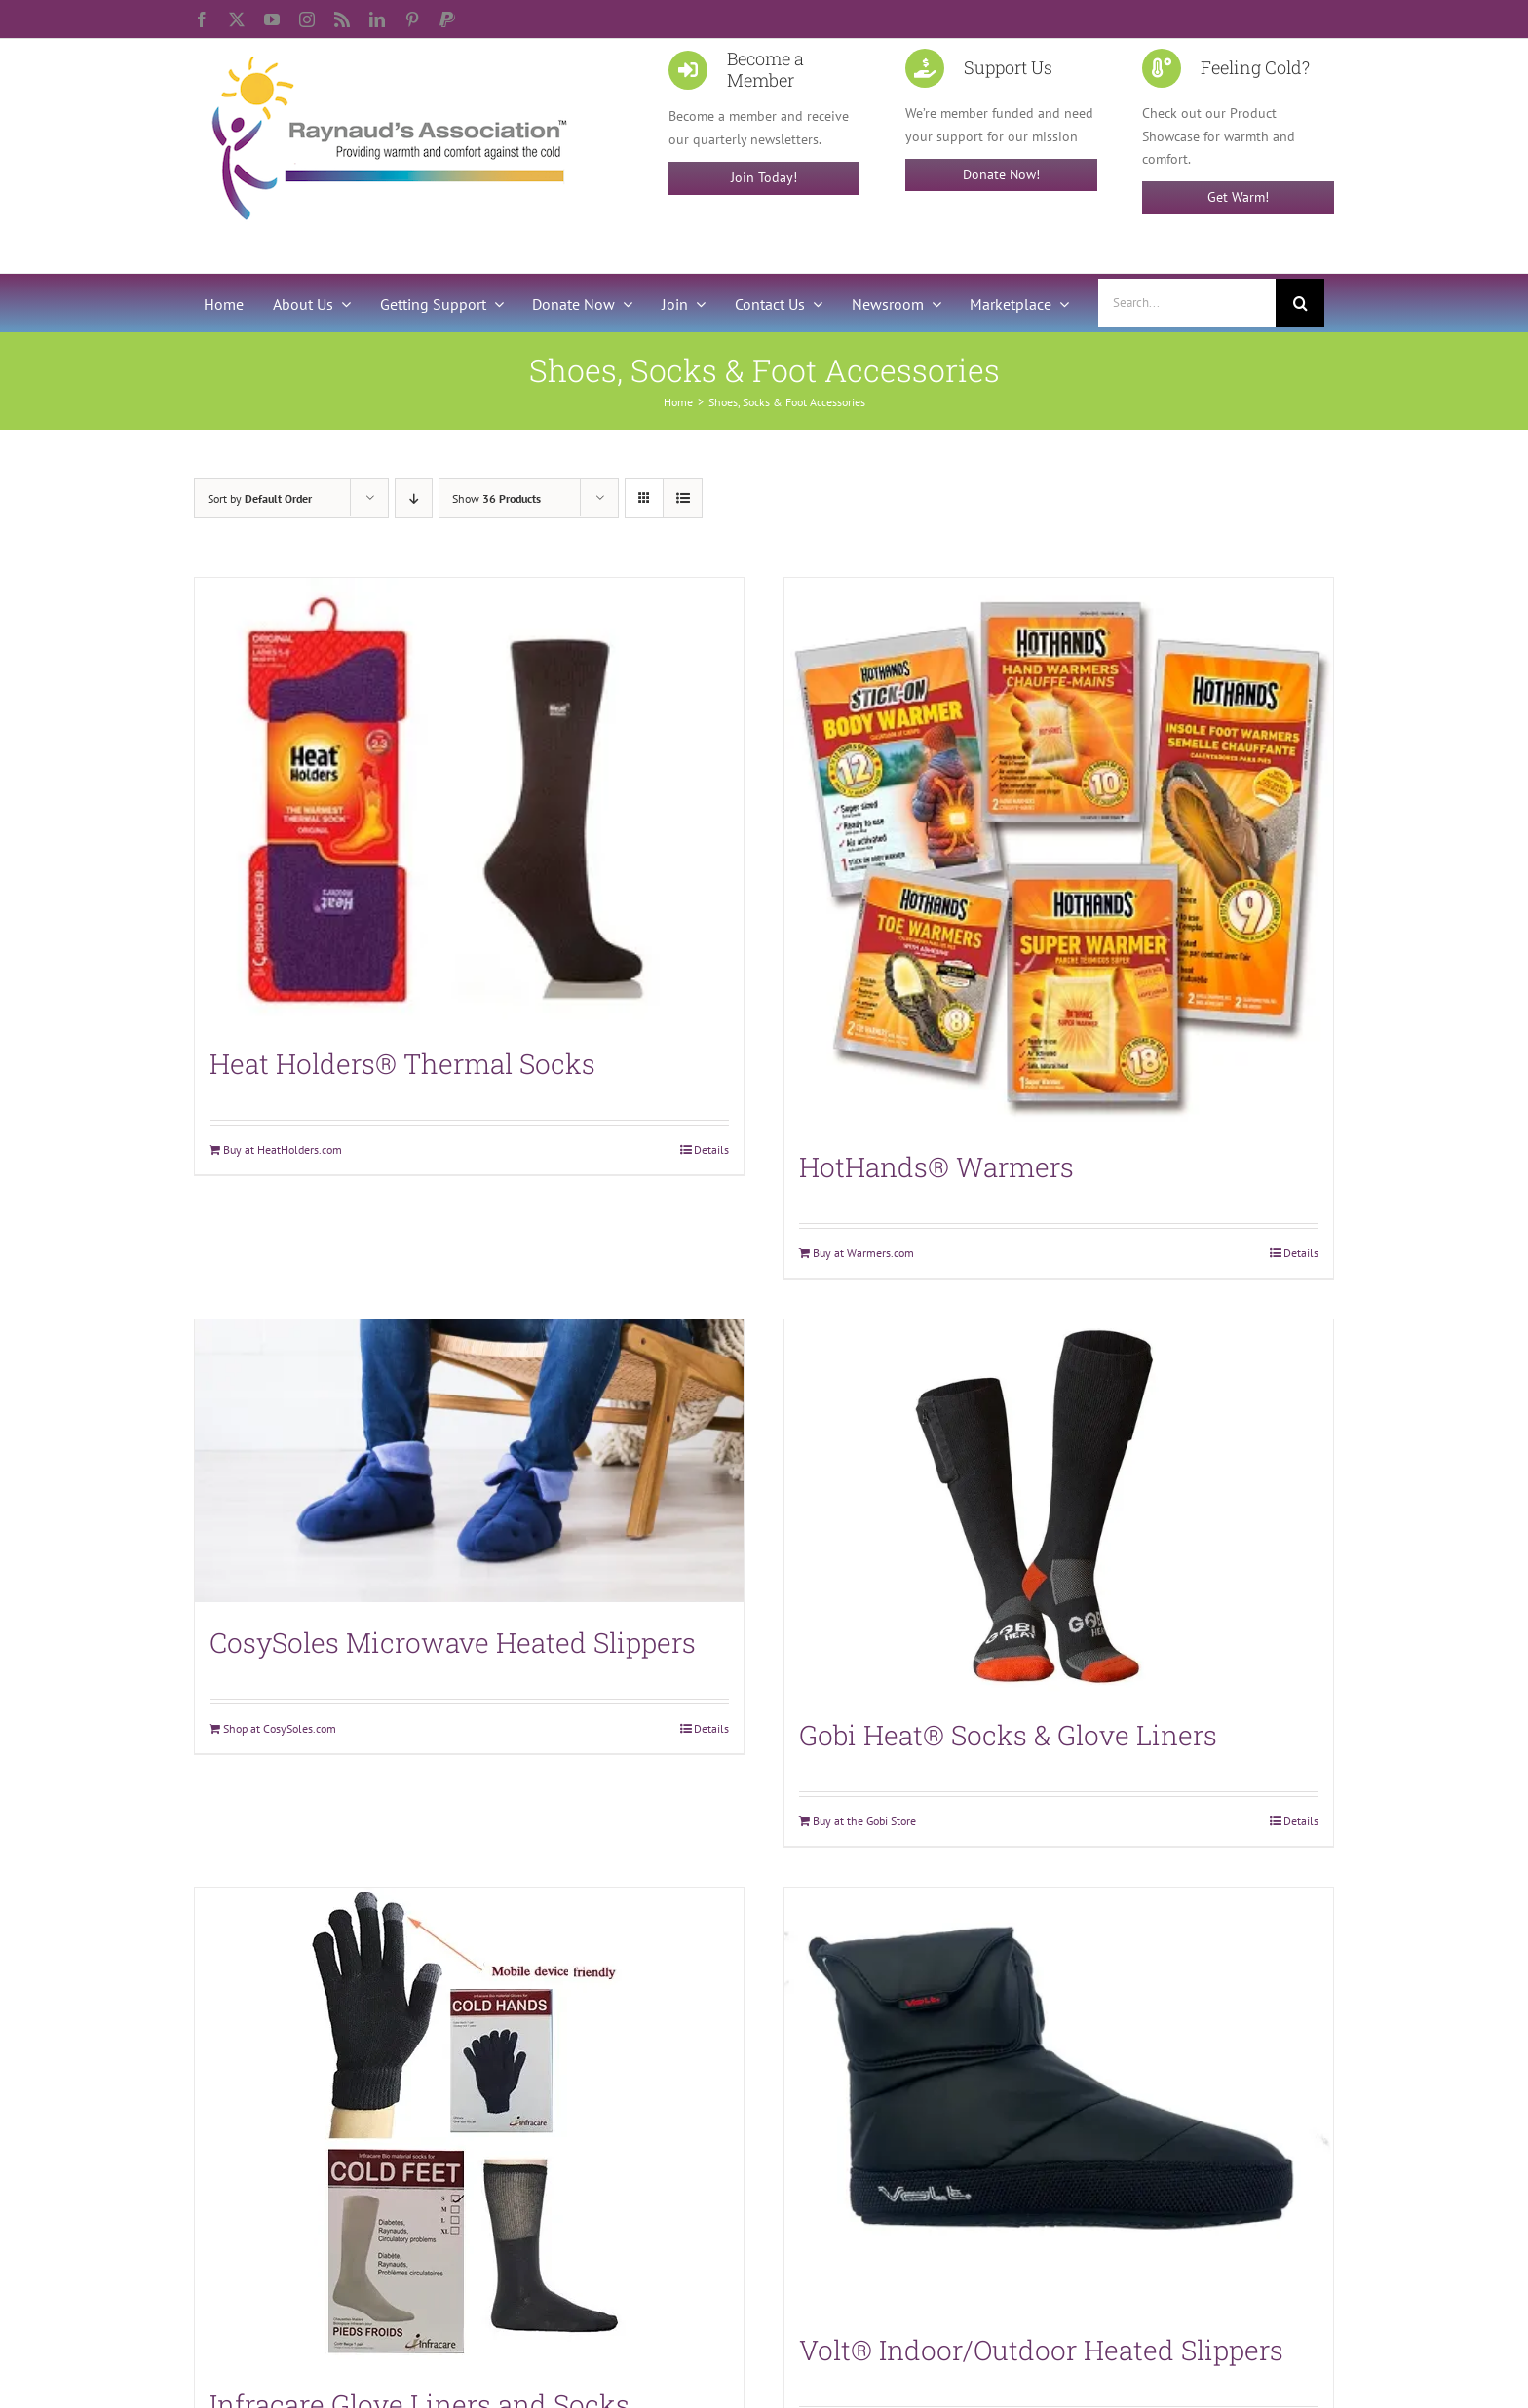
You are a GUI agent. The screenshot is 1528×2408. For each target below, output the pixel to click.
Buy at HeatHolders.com (282, 1149)
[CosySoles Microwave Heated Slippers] (469, 1460)
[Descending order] (414, 498)
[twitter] (237, 19)
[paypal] (447, 19)
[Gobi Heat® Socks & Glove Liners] (1058, 1507)
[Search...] (1187, 303)
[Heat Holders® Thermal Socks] (469, 800)
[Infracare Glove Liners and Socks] (469, 2126)
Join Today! (764, 177)
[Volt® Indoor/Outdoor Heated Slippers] (1058, 2098)
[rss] (342, 19)
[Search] (1300, 303)
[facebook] (202, 19)
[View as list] (683, 498)
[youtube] (272, 19)
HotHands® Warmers (936, 1167)
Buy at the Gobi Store (864, 1821)
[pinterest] (412, 19)
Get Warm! (1238, 197)
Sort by (260, 498)
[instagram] (307, 19)
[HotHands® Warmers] (1058, 852)
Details (711, 1149)
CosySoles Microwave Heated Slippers (453, 1642)
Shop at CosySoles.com (279, 1728)
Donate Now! (1001, 174)
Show (496, 498)
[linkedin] (377, 19)
